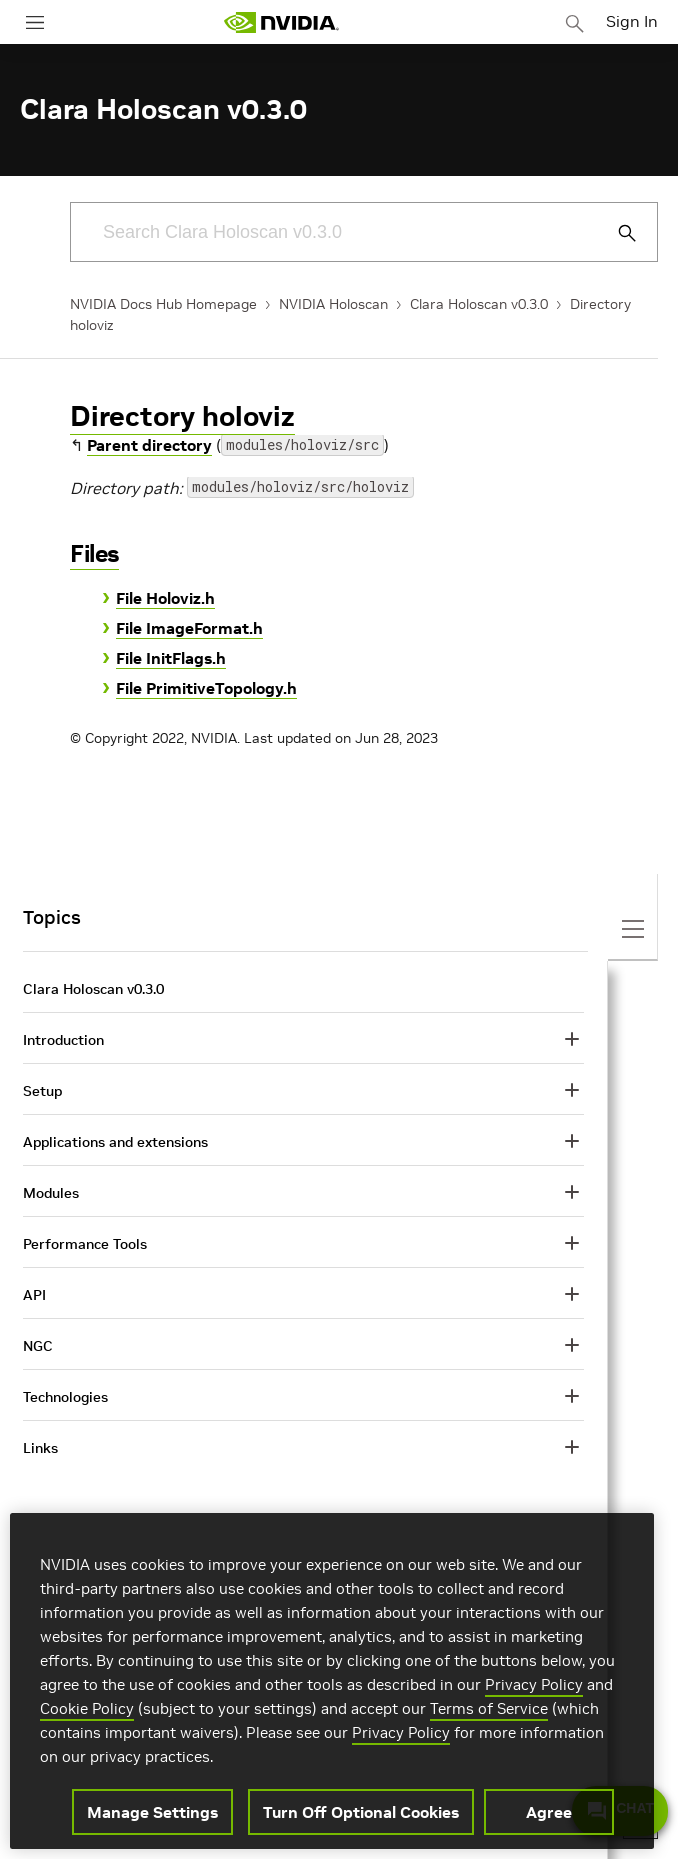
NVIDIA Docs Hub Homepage (163, 304)
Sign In (632, 21)
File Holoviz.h (165, 598)
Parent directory (149, 445)
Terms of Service (489, 1708)
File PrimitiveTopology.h (206, 688)
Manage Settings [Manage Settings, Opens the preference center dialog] (152, 1812)
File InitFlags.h (171, 658)
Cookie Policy (87, 1708)
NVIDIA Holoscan (333, 304)
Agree (549, 1812)
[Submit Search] (616, 233)
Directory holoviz (182, 416)
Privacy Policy (534, 1684)
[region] (332, 1681)
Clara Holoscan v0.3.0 (479, 304)
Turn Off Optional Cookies (361, 1812)
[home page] (281, 22)
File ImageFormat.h (189, 628)
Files (94, 553)
